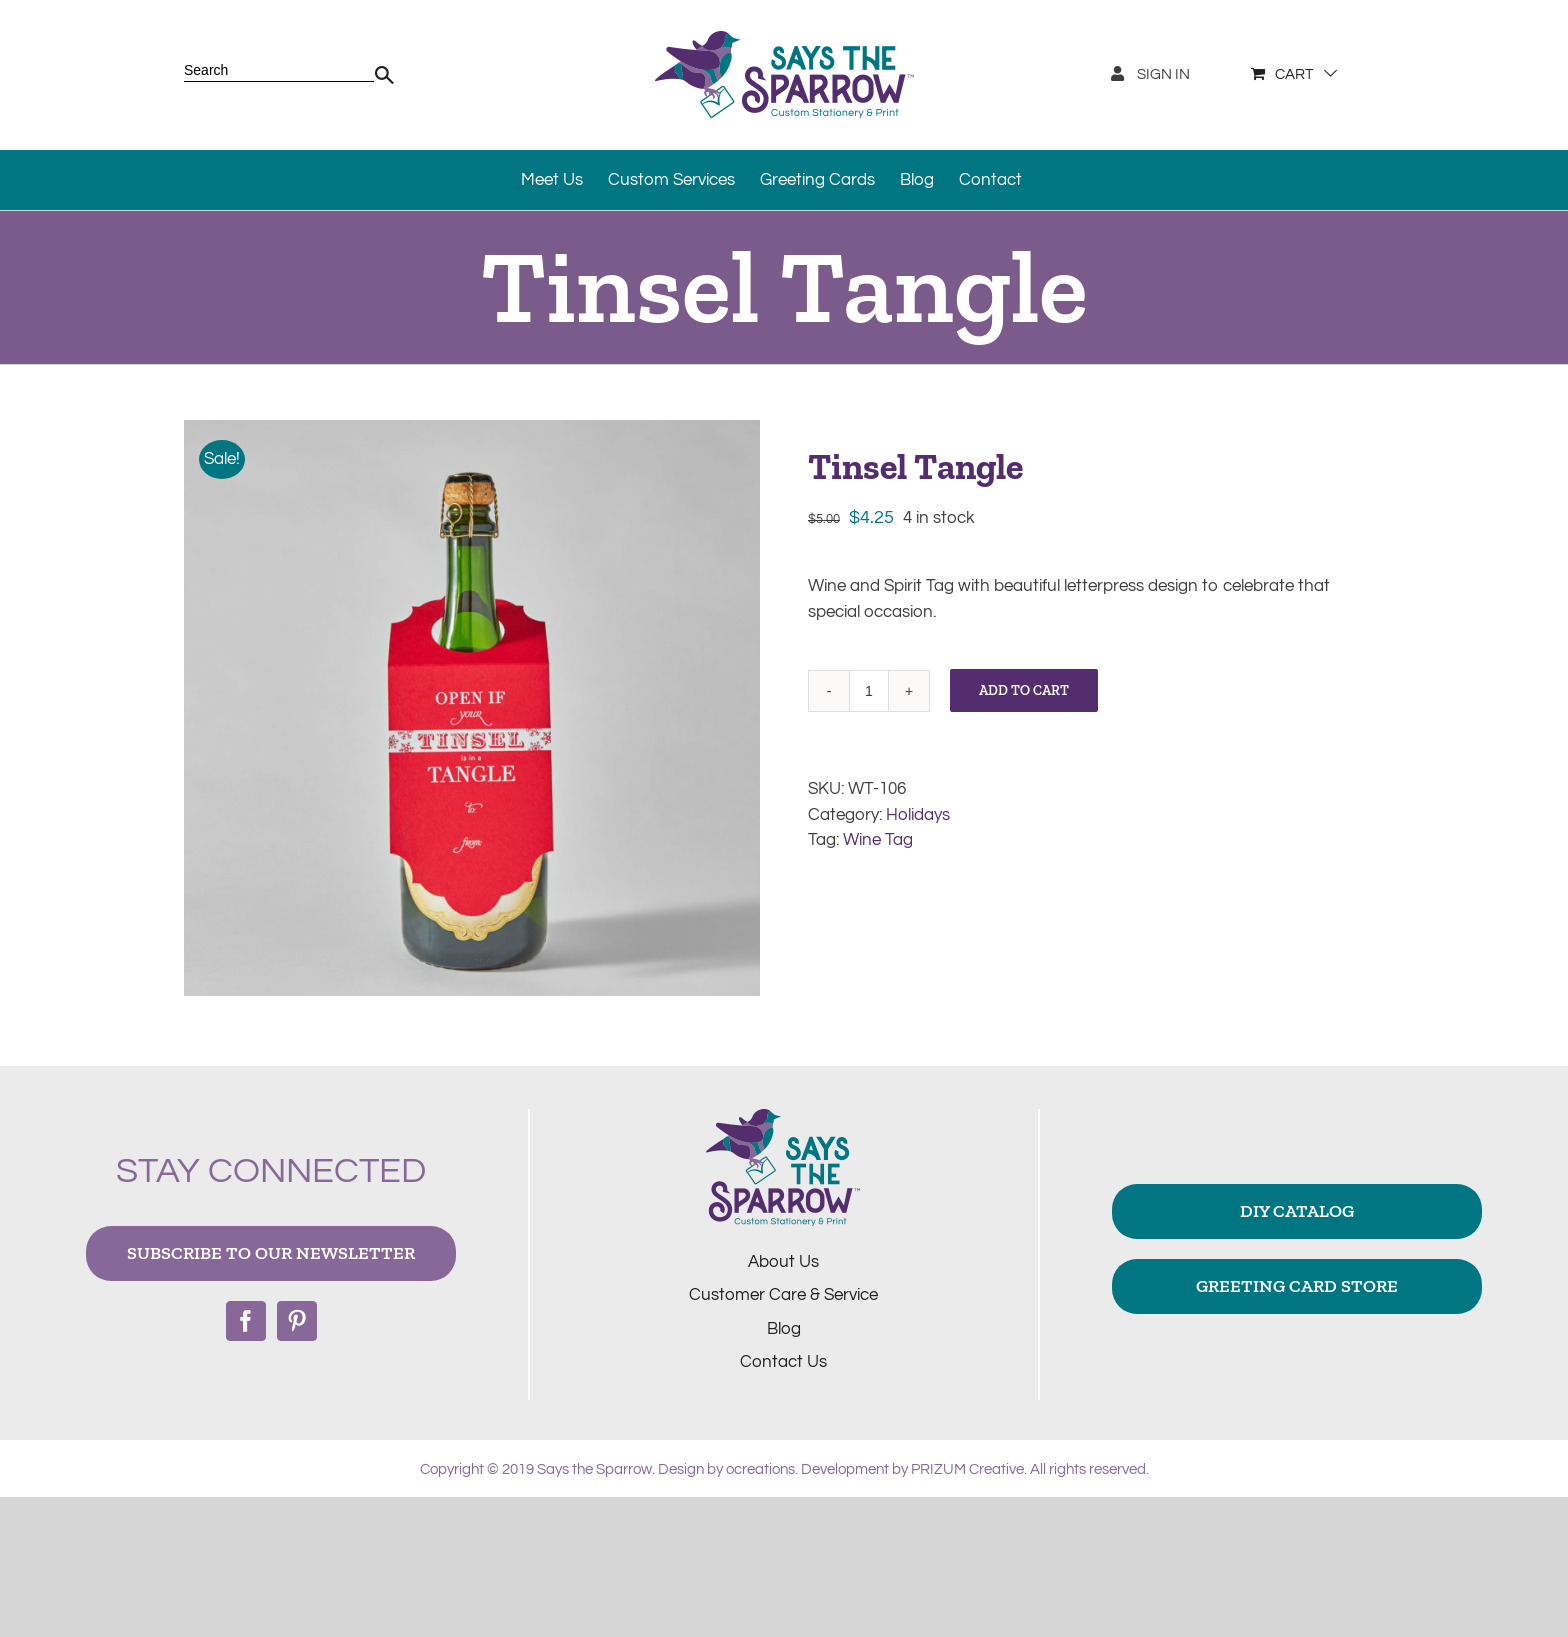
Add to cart (1024, 690)
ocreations (760, 1469)
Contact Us (783, 1362)
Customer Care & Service (783, 1295)
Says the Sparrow (594, 1469)
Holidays (918, 815)
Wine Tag (878, 840)
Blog (784, 1329)
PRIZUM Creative (967, 1469)
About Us (783, 1262)
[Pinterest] (297, 1321)
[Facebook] (246, 1321)
